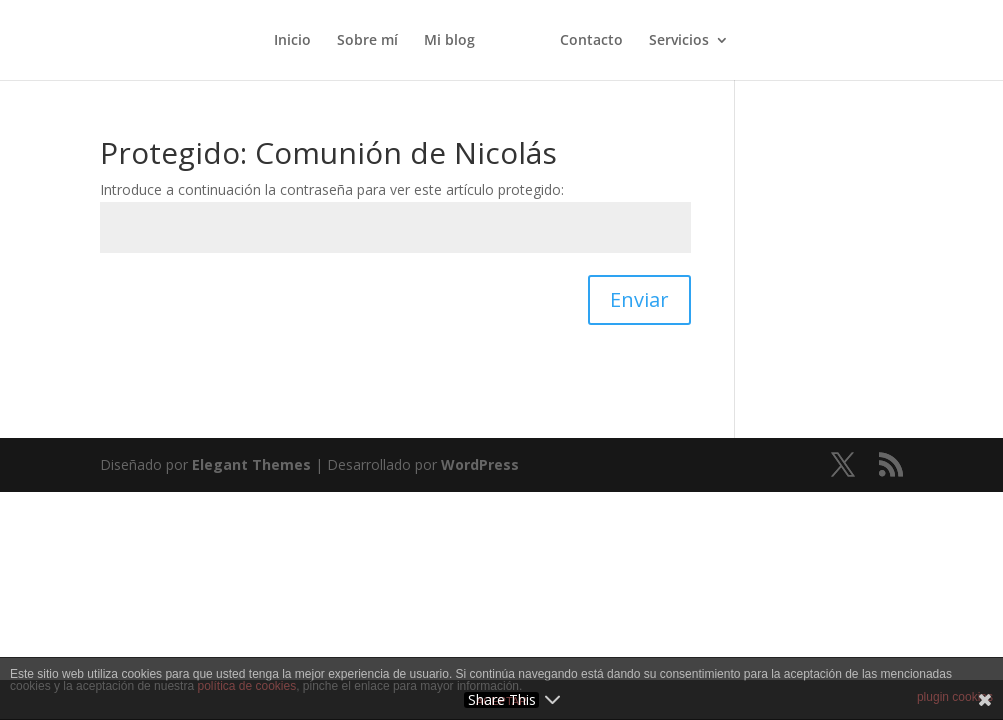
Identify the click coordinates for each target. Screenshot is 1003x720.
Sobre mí (367, 41)
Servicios (679, 41)
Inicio (292, 41)
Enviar (639, 299)
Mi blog (449, 41)
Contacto (591, 41)
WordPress (480, 464)
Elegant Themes (251, 464)
